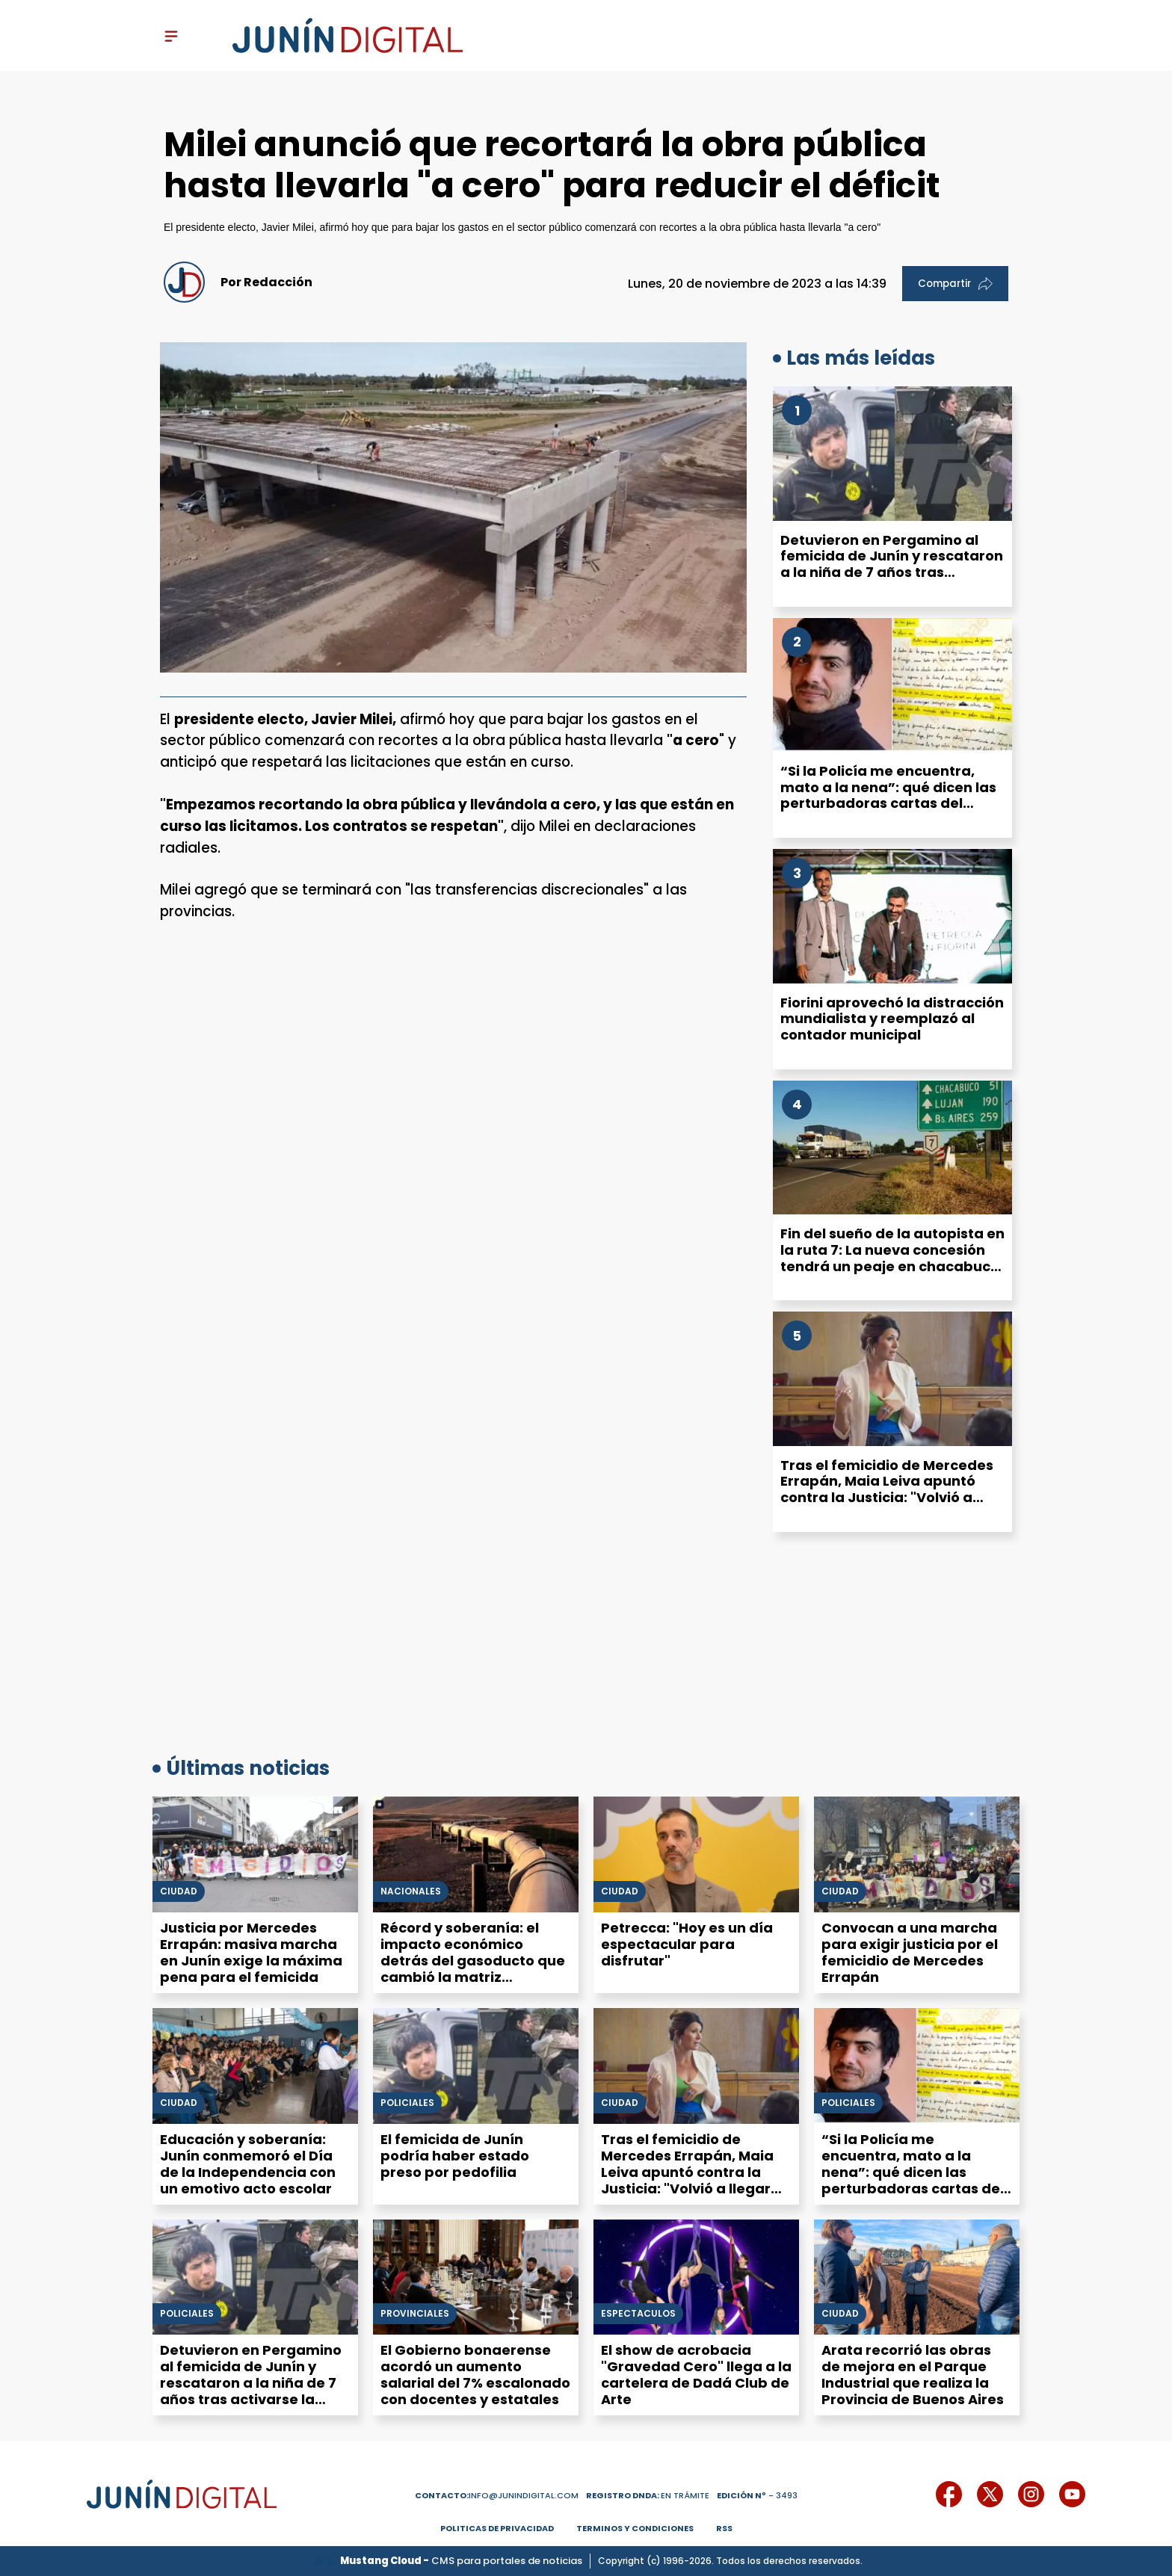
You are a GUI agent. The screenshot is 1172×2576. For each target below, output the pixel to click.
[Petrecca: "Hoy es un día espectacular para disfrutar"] (696, 1854)
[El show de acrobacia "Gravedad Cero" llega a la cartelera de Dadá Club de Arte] (696, 2277)
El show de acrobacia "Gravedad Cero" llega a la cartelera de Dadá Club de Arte (696, 2375)
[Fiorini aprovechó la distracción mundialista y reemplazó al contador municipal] (892, 916)
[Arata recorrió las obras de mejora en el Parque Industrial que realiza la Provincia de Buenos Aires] (917, 2277)
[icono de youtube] (1072, 2494)
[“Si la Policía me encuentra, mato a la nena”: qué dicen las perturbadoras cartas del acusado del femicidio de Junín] (892, 685)
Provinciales (414, 2313)
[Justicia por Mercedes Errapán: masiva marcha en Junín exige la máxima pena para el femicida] (255, 1854)
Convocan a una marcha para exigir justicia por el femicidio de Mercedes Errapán (909, 1952)
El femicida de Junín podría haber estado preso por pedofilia (454, 2155)
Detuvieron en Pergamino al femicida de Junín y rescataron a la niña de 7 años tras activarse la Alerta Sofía (891, 564)
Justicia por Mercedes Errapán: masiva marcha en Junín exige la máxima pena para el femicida (251, 1952)
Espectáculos (638, 2313)
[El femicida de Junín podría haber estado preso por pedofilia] (476, 2066)
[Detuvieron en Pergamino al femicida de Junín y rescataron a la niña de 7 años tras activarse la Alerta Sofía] (892, 453)
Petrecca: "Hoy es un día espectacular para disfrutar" (687, 1944)
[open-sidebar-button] (171, 36)
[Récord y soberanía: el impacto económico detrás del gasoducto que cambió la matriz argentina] (476, 1854)
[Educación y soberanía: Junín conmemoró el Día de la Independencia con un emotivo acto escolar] (255, 2066)
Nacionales (410, 1891)
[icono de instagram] (1031, 2494)
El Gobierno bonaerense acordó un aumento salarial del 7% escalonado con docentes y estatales (475, 2375)
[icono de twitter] (990, 2494)
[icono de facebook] (949, 2494)
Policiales (407, 2102)
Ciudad (178, 1891)
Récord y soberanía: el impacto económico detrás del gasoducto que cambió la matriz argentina (472, 1960)
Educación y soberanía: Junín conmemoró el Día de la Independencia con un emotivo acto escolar (248, 2164)
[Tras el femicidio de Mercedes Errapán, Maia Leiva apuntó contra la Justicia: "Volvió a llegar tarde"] (892, 1379)
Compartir (955, 284)
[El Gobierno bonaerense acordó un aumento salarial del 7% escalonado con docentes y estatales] (476, 2277)
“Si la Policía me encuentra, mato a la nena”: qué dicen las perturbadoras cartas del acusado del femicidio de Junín (891, 795)
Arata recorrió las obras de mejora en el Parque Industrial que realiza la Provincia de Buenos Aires (912, 2375)
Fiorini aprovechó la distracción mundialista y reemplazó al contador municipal (892, 1018)
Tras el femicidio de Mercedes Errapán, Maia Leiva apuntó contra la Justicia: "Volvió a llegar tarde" (886, 1489)
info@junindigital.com (497, 2495)
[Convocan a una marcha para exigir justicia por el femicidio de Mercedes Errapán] (917, 1854)
